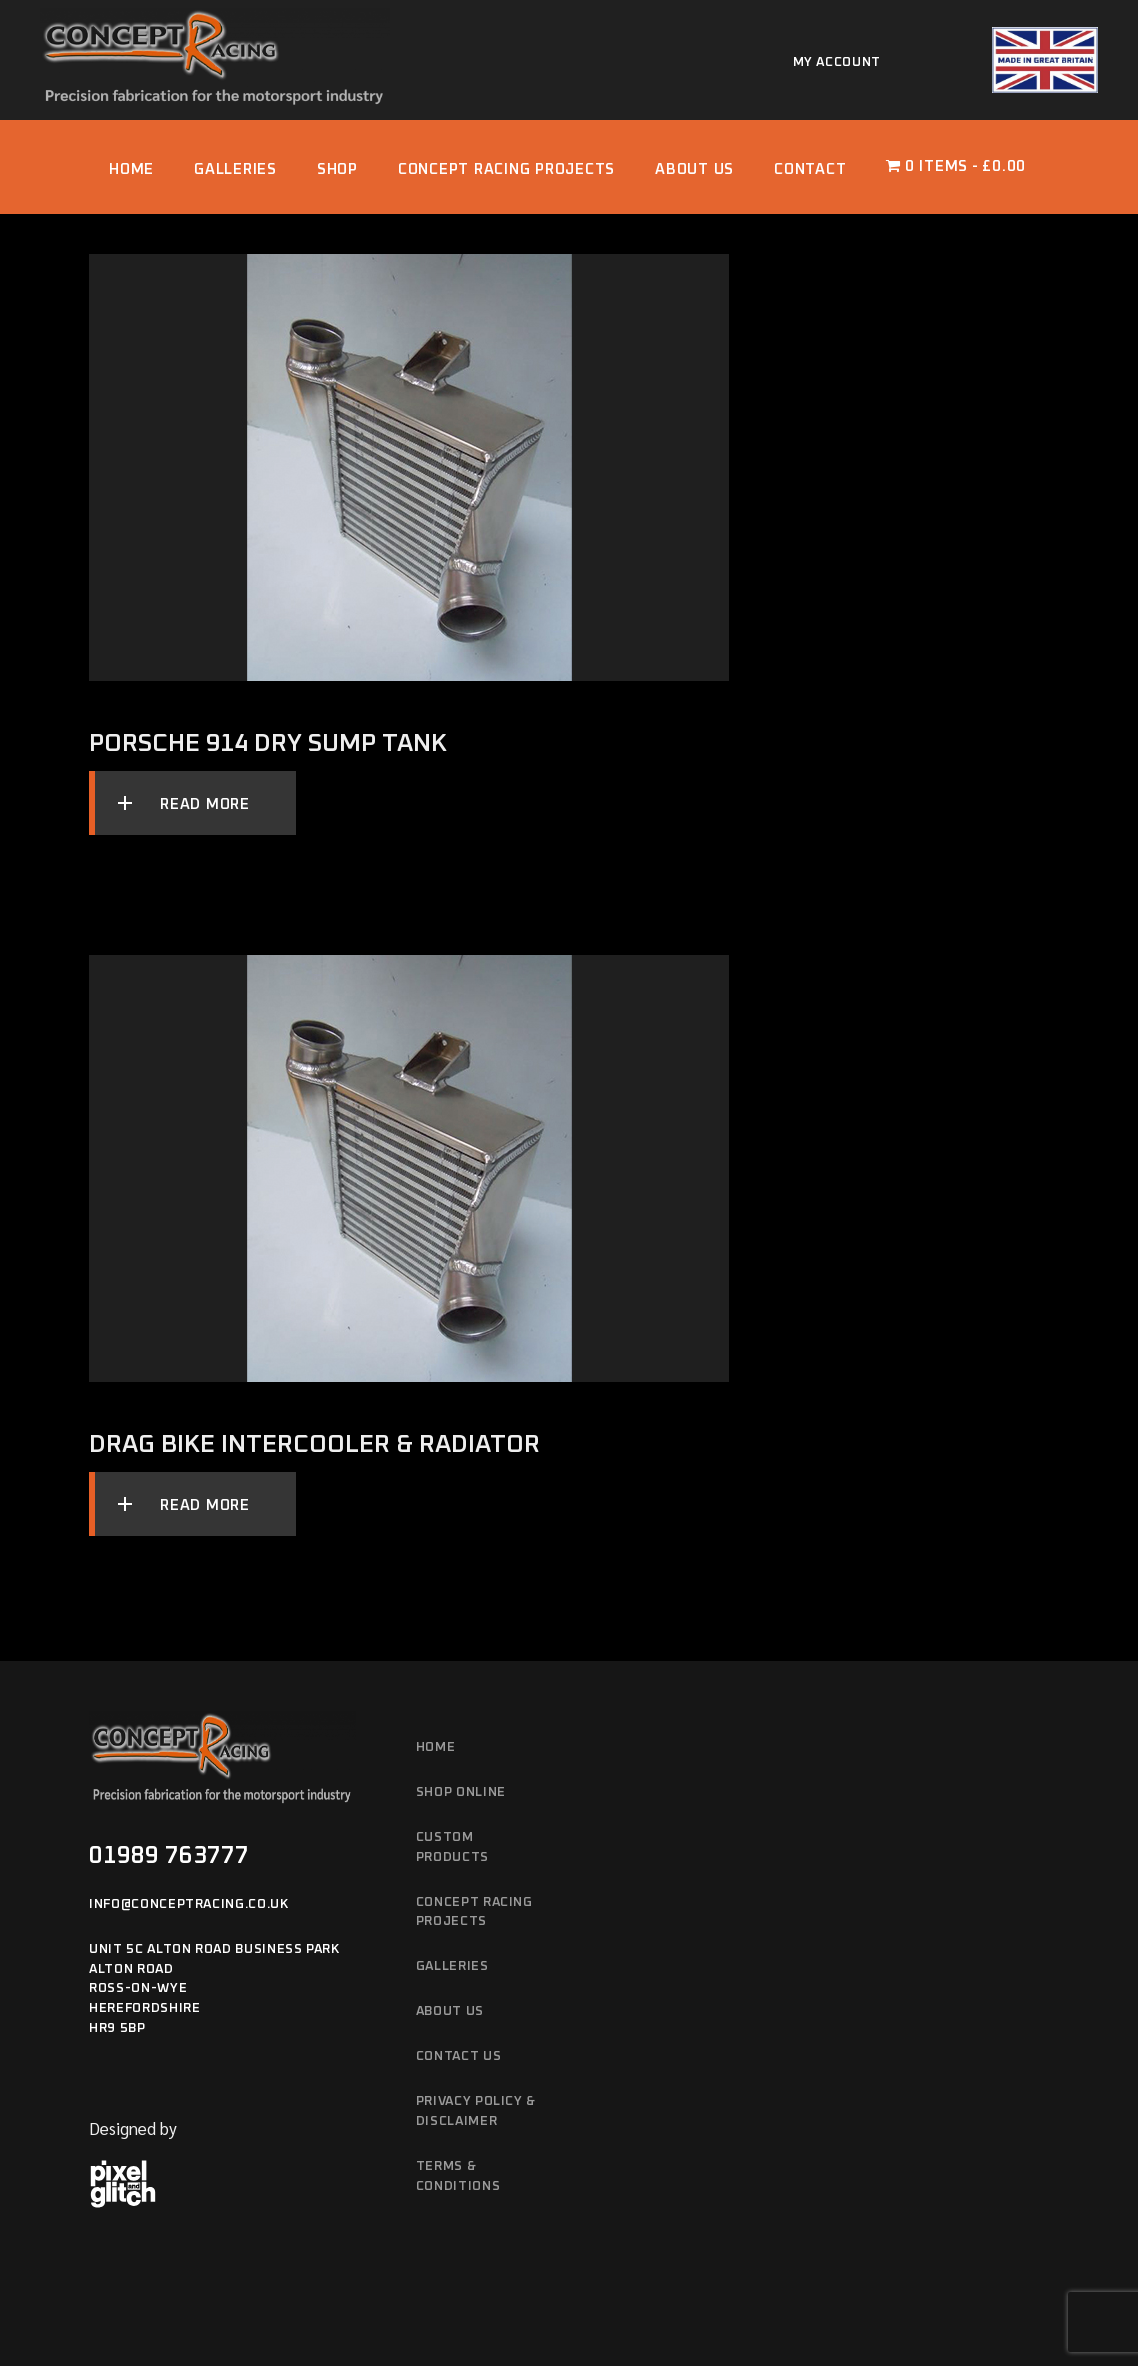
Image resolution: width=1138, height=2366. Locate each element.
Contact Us (459, 2056)
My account (837, 62)
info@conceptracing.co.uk (189, 1904)
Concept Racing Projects (474, 1912)
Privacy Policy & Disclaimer (476, 2111)
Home (436, 1747)
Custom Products (452, 1847)
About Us (450, 2011)
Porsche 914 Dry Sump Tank (268, 743)
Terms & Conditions (458, 2176)
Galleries (452, 1966)
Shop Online (461, 1792)
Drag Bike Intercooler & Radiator (314, 1444)
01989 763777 (169, 1856)
